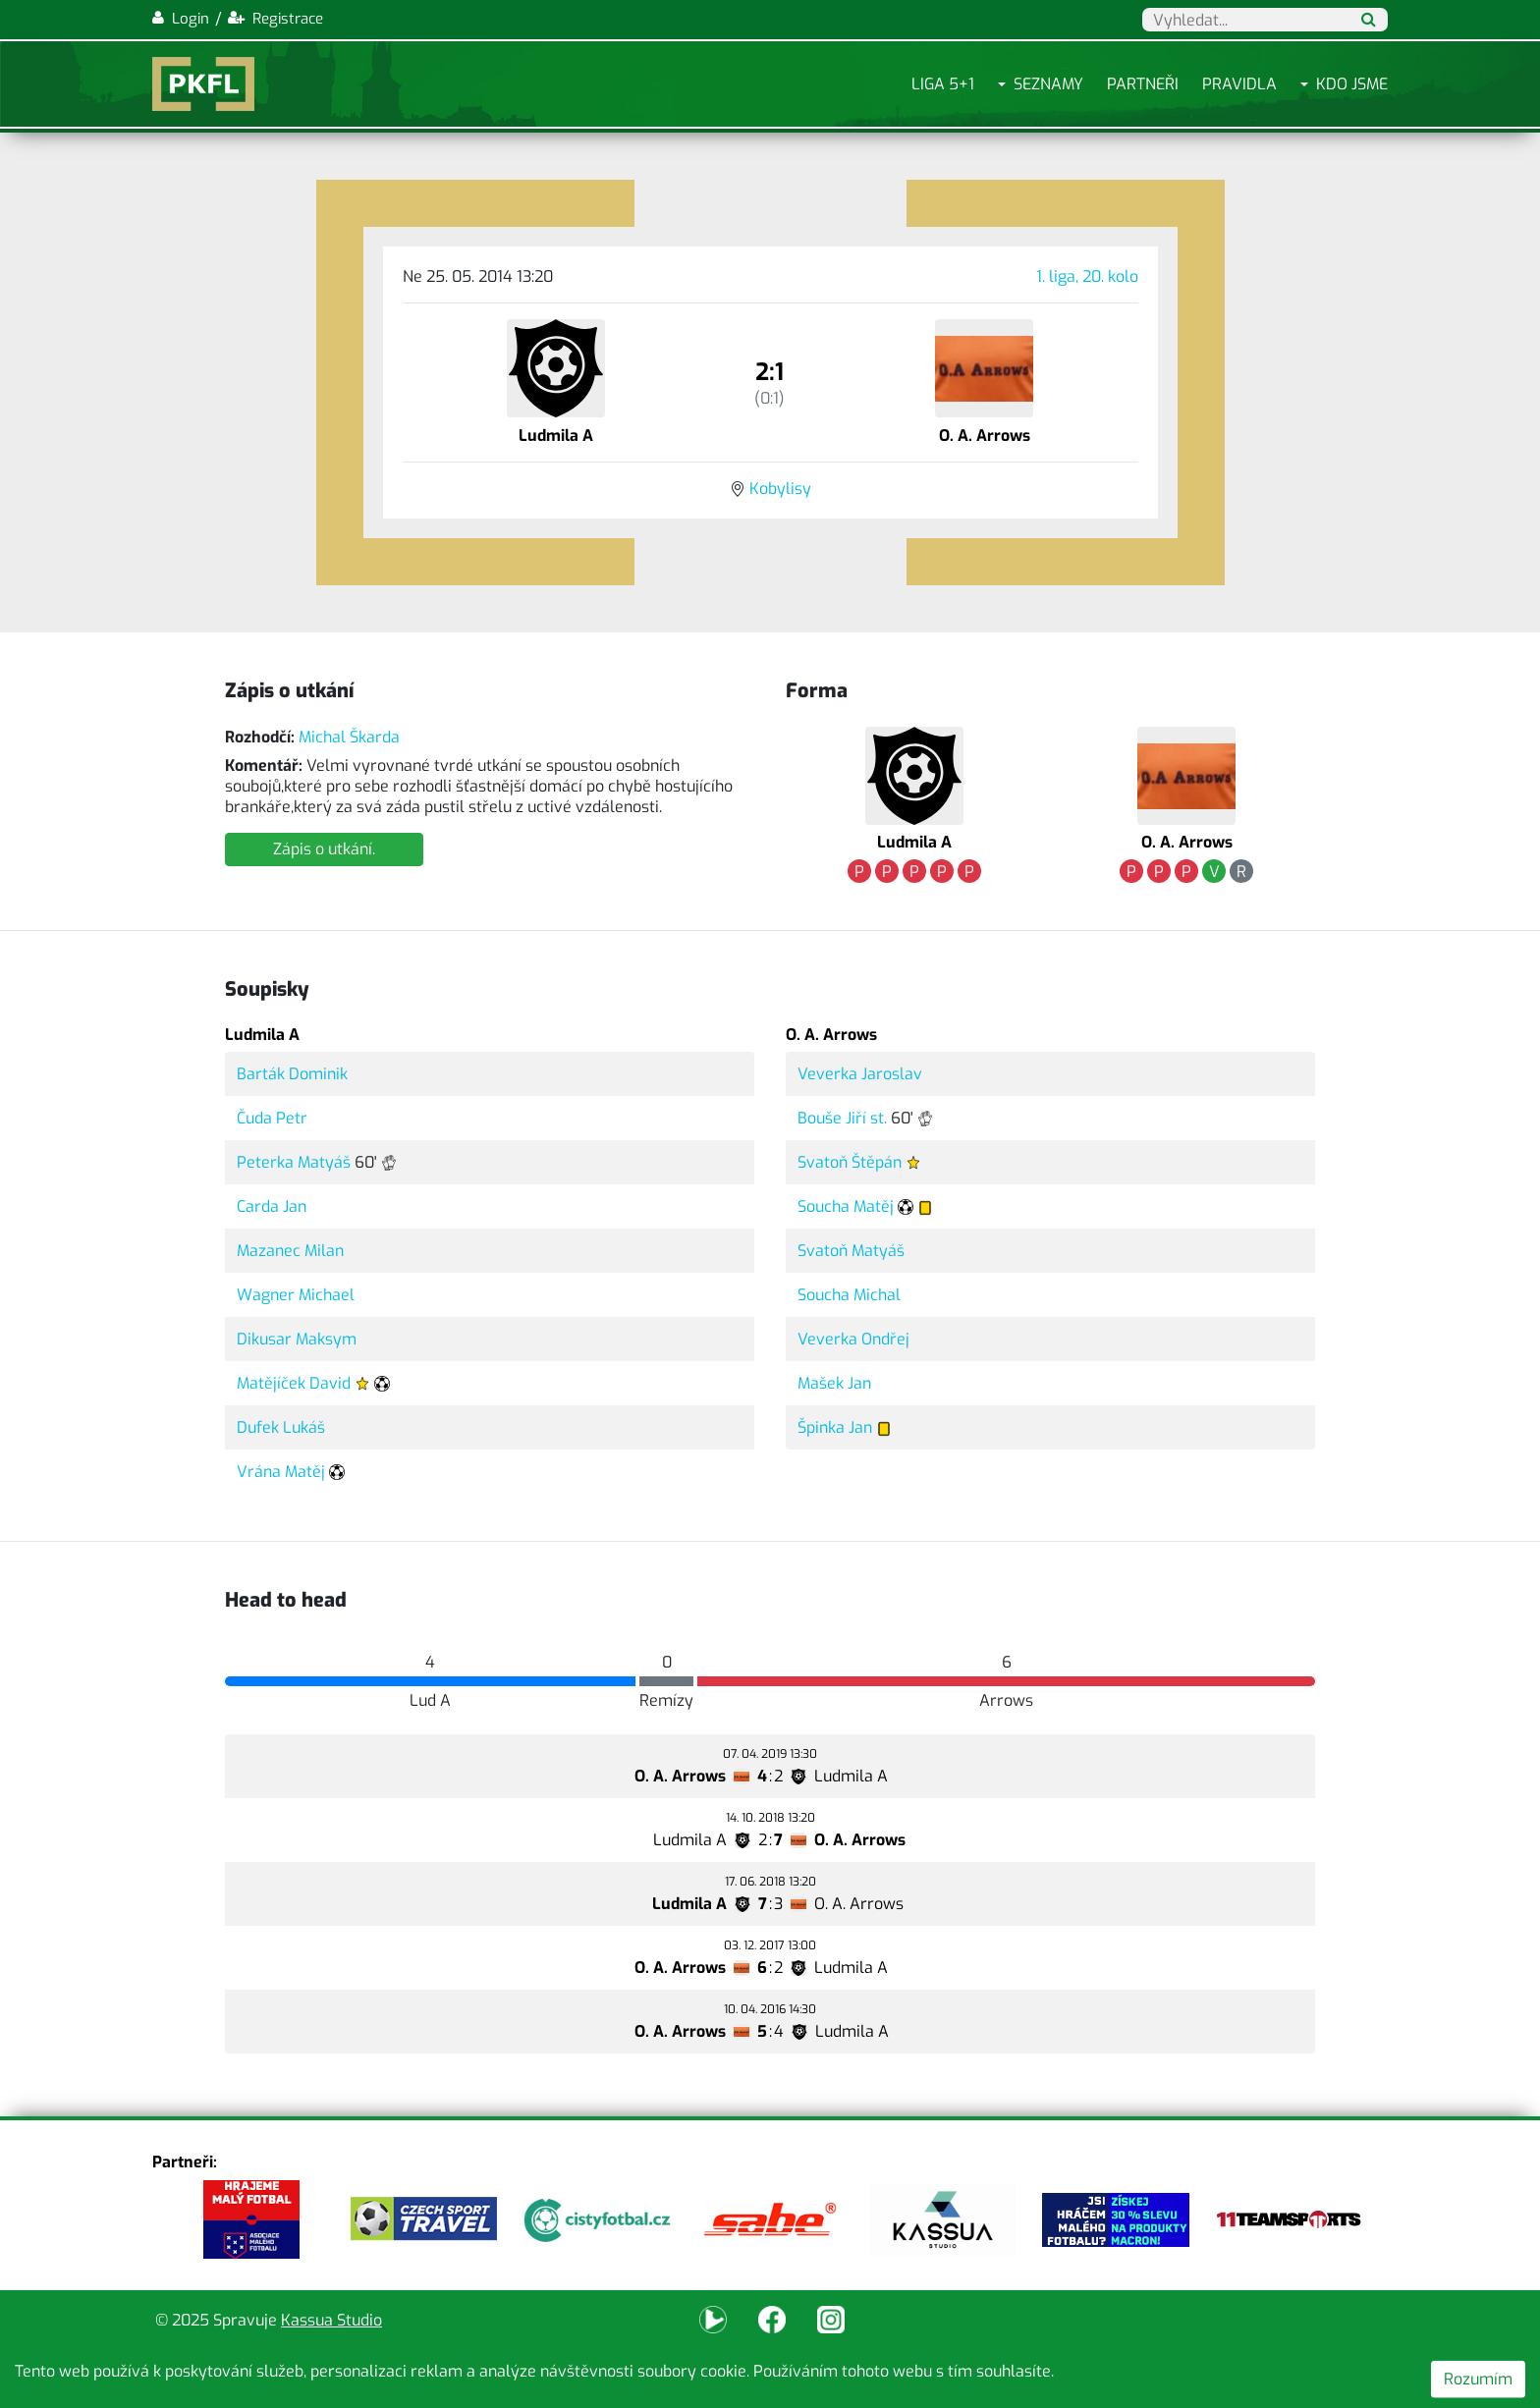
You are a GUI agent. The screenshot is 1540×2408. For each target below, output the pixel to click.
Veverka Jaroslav (860, 1074)
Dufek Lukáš (281, 1427)
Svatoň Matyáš (851, 1250)
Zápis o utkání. (324, 849)
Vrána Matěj (281, 1471)
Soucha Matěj (846, 1206)
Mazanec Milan (290, 1250)
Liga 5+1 (942, 84)
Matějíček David (294, 1383)
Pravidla (1239, 84)
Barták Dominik (292, 1074)
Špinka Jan (835, 1427)
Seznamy (1048, 84)
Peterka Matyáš (294, 1162)
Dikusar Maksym (297, 1339)
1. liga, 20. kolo (1087, 276)
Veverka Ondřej (853, 1339)
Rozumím (1478, 2379)
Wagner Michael (296, 1295)
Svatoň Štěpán (850, 1162)
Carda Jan (271, 1206)
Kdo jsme (1352, 84)
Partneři (1143, 84)
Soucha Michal (849, 1295)
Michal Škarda (349, 737)
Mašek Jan (834, 1383)
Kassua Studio (331, 2320)
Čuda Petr (272, 1118)
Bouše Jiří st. (842, 1118)
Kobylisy (780, 488)
